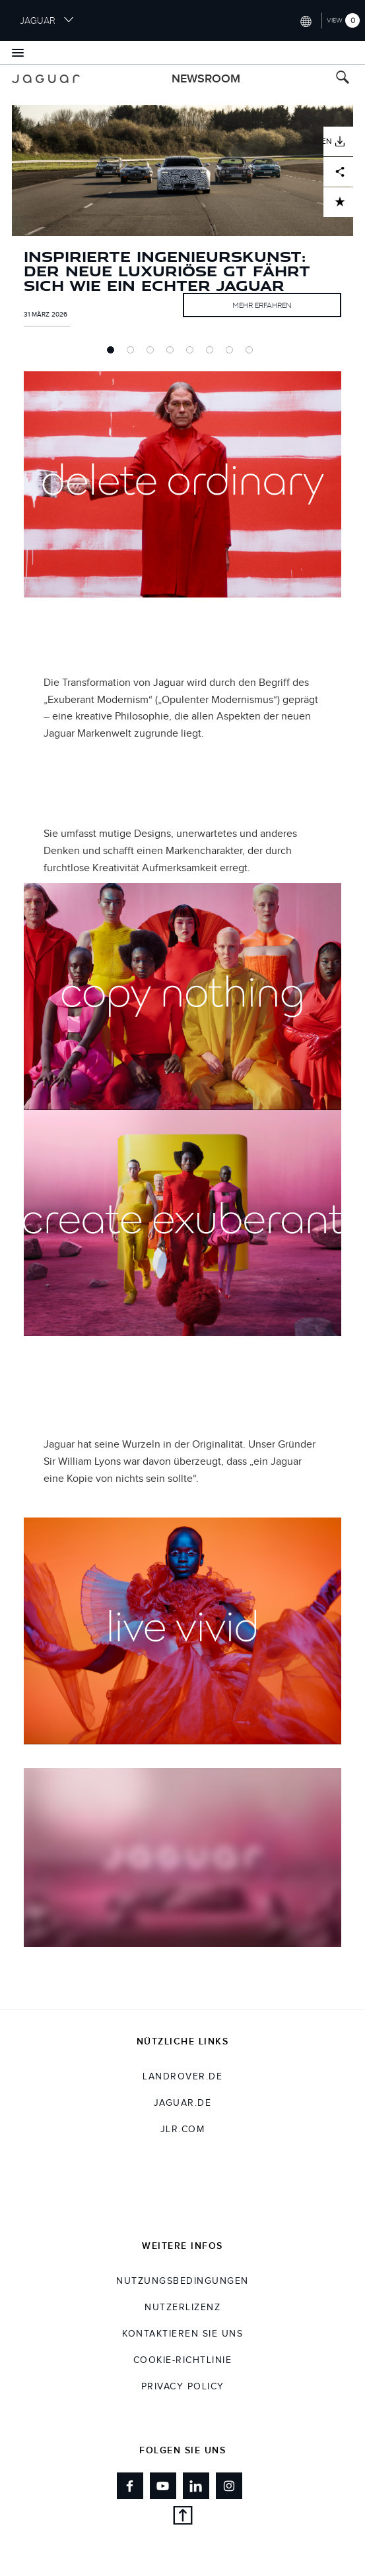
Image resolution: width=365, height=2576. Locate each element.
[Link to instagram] (229, 2485)
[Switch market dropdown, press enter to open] (305, 20)
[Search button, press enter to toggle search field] (342, 78)
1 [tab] (113, 352)
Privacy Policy (182, 2386)
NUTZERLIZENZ (182, 2307)
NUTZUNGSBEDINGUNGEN (182, 2281)
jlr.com (182, 2129)
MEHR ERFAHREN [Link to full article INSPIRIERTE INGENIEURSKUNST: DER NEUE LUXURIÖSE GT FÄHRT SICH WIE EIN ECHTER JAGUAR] (262, 305)
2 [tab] (133, 352)
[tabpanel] (182, 230)
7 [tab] (232, 352)
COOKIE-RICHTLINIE (182, 2360)
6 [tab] (212, 352)
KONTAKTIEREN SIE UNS (182, 2334)
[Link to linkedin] (196, 2485)
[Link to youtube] (163, 2485)
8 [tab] (252, 352)
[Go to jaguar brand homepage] (46, 78)
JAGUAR (47, 20)
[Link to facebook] (130, 2485)
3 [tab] (153, 352)
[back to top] (182, 2517)
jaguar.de (183, 2103)
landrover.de (182, 2076)
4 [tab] (173, 352)
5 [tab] (192, 352)
